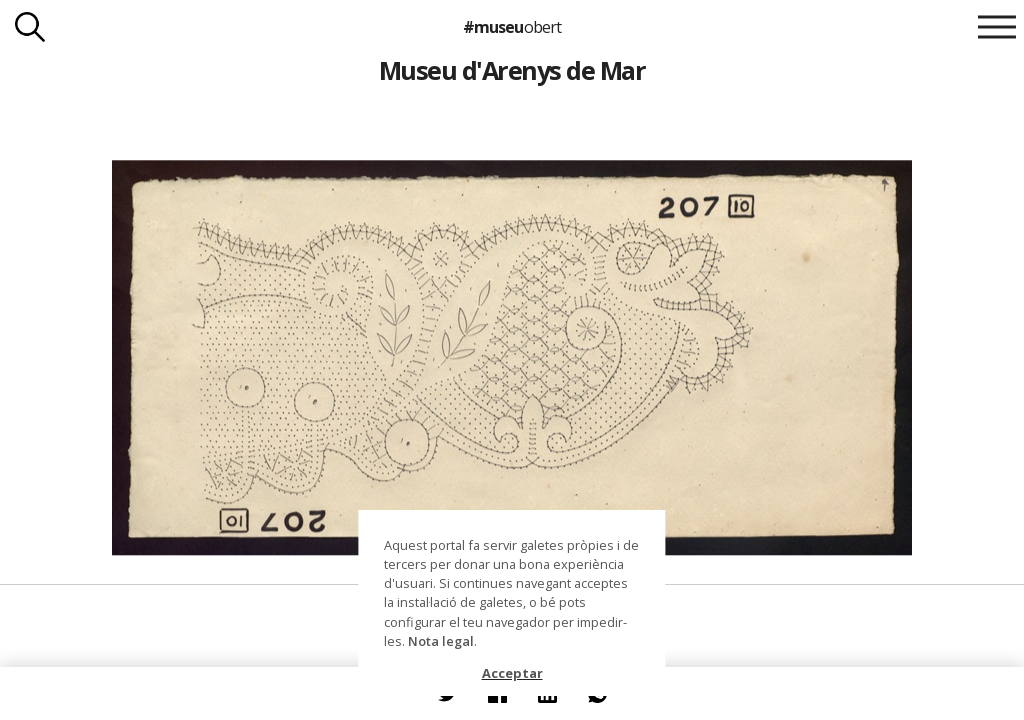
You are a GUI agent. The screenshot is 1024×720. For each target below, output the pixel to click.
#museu (511, 27)
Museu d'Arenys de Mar (512, 70)
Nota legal (441, 641)
